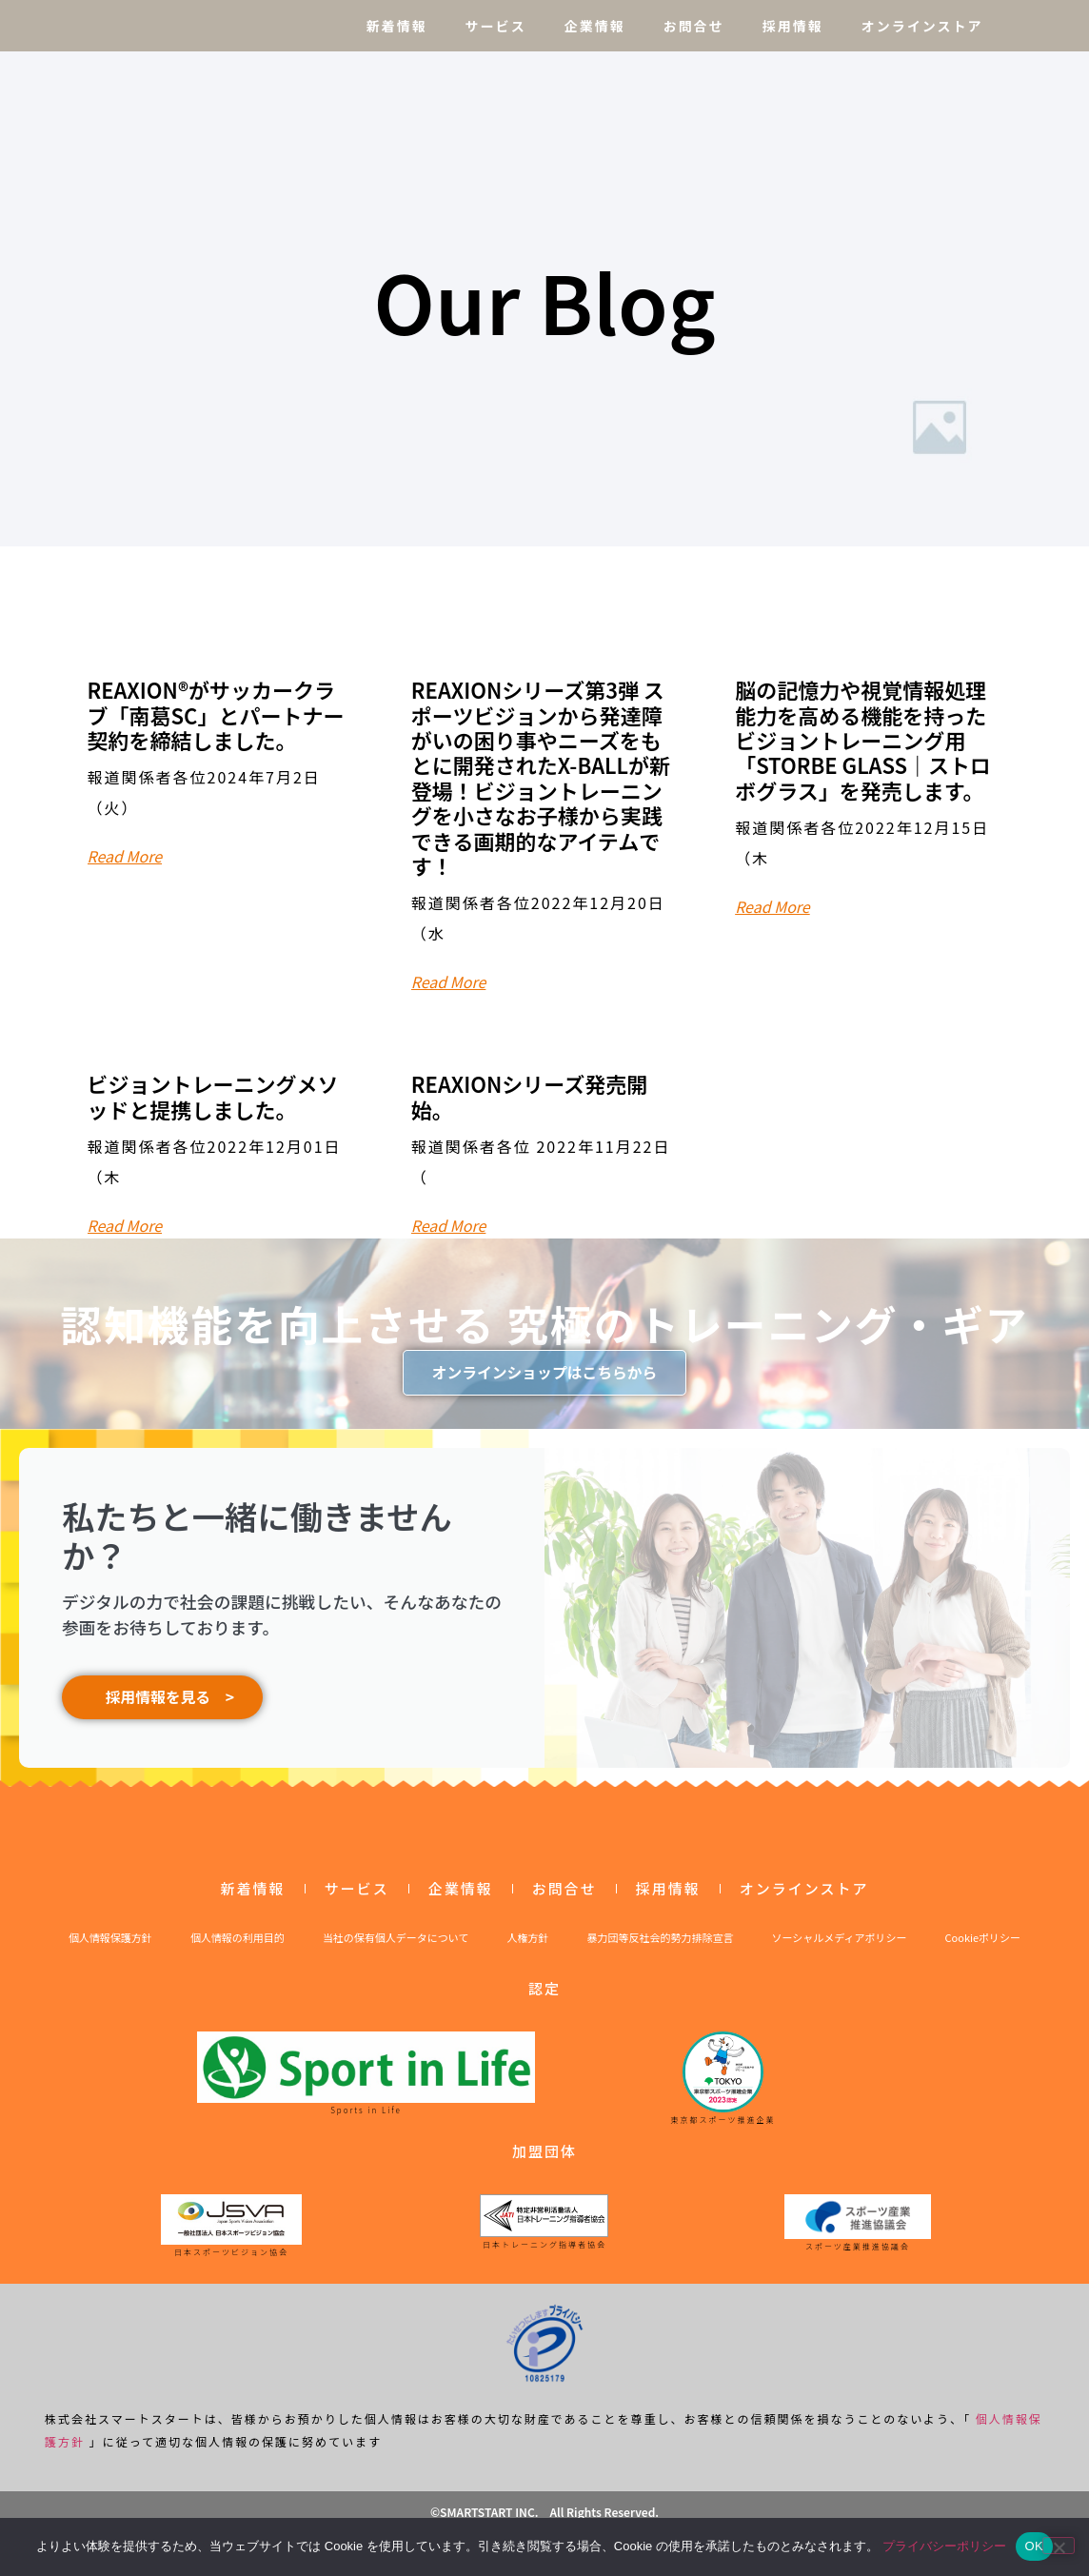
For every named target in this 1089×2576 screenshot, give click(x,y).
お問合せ (693, 25)
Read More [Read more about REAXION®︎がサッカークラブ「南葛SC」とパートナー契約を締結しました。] (125, 855)
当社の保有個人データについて (396, 1947)
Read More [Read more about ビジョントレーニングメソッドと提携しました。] (125, 1225)
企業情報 (594, 25)
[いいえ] (1058, 2545)
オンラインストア (922, 25)
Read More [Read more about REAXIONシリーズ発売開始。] (448, 1225)
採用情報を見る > (162, 1703)
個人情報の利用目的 (237, 1947)
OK (1034, 2546)
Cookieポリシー (983, 1947)
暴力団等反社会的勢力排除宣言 (660, 1947)
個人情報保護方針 (110, 1947)
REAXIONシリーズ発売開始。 (529, 1095)
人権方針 (528, 1947)
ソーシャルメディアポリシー (839, 1947)
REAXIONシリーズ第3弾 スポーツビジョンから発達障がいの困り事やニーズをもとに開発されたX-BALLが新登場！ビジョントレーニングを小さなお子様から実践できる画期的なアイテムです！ (540, 777)
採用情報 (792, 25)
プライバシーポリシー (944, 2546)
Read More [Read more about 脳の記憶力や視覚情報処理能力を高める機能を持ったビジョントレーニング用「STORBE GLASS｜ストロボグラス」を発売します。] (772, 906)
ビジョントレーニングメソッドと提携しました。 (213, 1095)
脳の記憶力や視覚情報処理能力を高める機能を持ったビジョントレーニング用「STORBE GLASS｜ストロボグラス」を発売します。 (863, 739)
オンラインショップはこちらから (544, 1372)
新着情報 (396, 25)
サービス (495, 25)
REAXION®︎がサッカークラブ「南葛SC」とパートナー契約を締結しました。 (216, 714)
